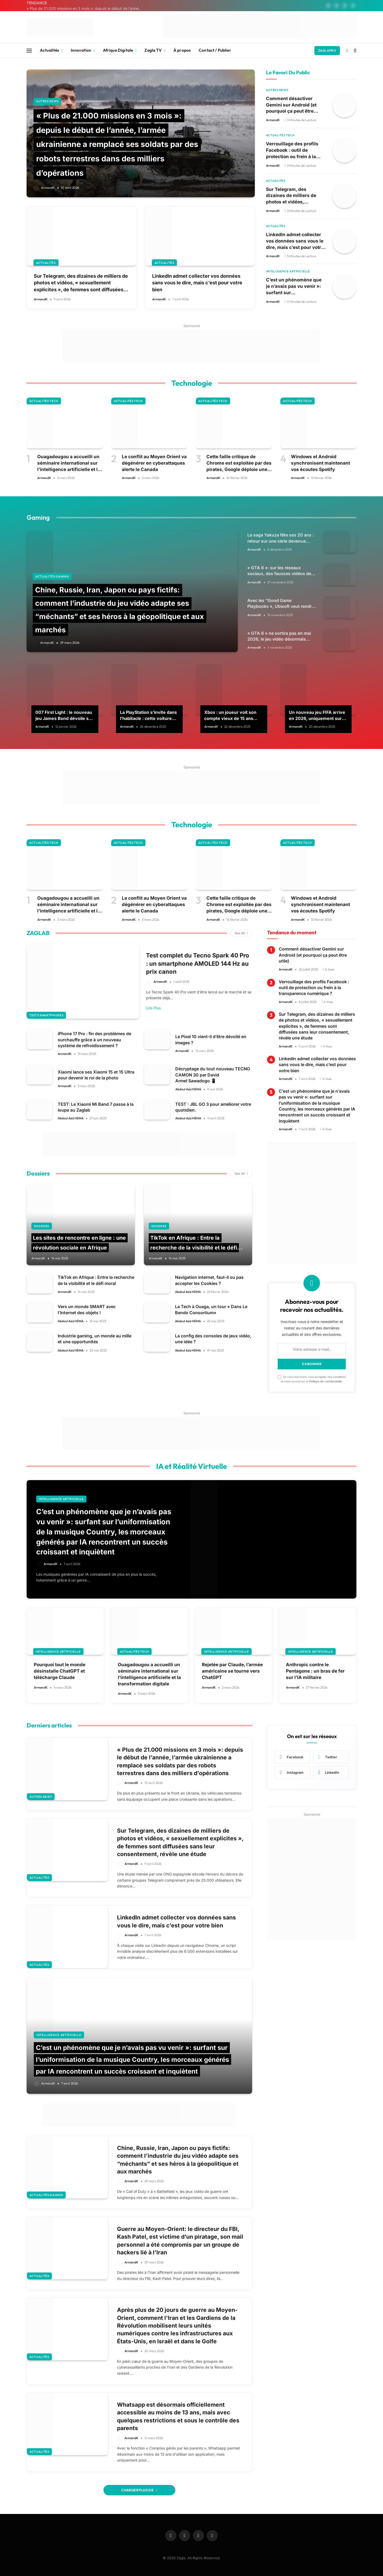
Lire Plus (153, 1007)
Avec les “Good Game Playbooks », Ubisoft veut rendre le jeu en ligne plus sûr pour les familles (280, 604)
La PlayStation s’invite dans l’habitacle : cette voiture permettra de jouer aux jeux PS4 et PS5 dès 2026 (149, 715)
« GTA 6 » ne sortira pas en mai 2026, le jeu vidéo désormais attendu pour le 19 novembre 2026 (279, 636)
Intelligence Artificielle (288, 271)
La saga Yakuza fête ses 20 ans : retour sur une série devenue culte (280, 538)
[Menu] (29, 50)
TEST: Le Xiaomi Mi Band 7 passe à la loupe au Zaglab (96, 1106)
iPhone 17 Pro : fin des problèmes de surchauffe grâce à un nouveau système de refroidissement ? (94, 1039)
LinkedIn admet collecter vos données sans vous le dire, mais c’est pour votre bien (197, 282)
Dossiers (41, 1226)
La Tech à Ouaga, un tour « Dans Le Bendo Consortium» (211, 1309)
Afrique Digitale (118, 50)
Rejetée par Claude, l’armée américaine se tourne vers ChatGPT (232, 1671)
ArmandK (48, 188)
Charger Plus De (139, 2489)
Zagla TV (153, 50)
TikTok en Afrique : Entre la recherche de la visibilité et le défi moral (193, 1247)
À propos (182, 50)
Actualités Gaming (52, 576)
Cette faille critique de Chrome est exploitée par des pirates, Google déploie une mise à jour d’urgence (239, 463)
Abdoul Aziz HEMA (188, 1089)
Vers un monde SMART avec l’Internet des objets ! (87, 1309)
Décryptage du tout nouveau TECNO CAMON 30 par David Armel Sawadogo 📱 (212, 1074)
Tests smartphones (46, 1015)
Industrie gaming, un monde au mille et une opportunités (94, 1338)
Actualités (49, 50)
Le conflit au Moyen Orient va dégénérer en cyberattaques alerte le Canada (154, 463)
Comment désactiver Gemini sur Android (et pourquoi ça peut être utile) (291, 105)
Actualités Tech (280, 135)
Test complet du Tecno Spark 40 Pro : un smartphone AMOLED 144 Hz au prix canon (197, 963)
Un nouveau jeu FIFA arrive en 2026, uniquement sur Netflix (317, 715)
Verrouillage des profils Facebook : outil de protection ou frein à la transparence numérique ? (295, 150)
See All (241, 933)
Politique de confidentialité (325, 1381)
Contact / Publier (215, 50)
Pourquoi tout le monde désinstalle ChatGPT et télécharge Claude (59, 1671)
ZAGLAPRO (327, 50)
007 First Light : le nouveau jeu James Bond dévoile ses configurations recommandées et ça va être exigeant (64, 715)
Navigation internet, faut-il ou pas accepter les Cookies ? (209, 1280)
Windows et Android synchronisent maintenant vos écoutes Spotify (320, 463)
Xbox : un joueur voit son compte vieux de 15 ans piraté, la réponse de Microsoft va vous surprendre (230, 715)
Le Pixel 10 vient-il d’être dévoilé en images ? (210, 1039)
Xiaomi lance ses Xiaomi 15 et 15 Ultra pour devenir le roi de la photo (96, 1074)
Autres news (47, 101)
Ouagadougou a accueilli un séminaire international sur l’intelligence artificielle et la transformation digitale (68, 463)
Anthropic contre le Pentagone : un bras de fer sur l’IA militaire (315, 1671)
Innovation (81, 50)
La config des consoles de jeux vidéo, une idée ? (213, 1338)
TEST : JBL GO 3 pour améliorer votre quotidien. (213, 1106)
